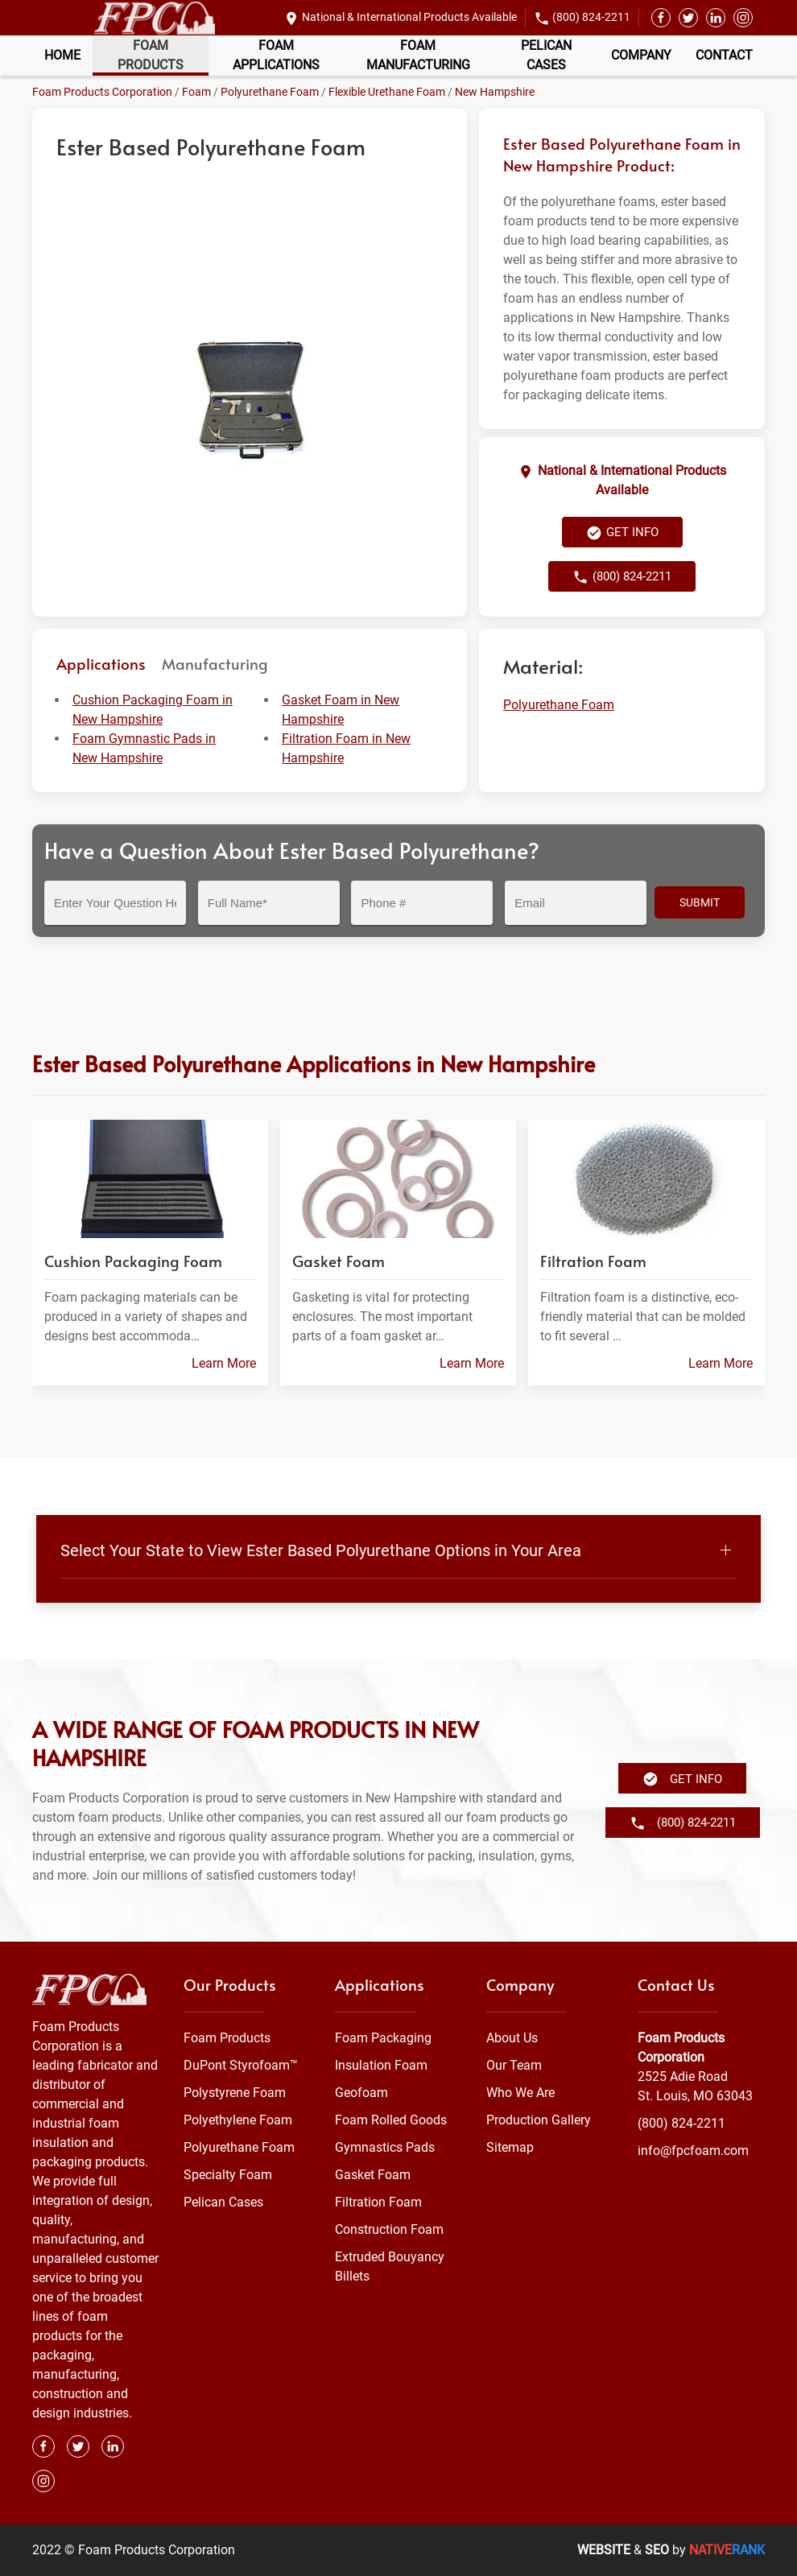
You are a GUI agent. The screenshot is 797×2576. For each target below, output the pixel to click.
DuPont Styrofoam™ (241, 2065)
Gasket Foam (373, 2174)
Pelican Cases (546, 55)
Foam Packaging (383, 2038)
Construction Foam (389, 2229)
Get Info (622, 533)
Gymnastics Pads (385, 2147)
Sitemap (510, 2147)
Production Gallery (538, 2120)
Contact (724, 55)
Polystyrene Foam (235, 2092)
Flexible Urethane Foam (386, 91)
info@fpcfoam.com (693, 2150)
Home (62, 55)
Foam (196, 91)
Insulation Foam (381, 2065)
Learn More (224, 1364)
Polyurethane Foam (270, 91)
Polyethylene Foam (238, 2120)
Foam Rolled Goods (391, 2120)
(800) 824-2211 (591, 16)
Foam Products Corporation (102, 91)
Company (641, 55)
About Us (512, 2038)
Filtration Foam (378, 2202)
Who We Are (520, 2092)
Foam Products (151, 55)
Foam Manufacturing (418, 55)
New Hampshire (495, 91)
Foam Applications (276, 55)
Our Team (514, 2065)
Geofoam (361, 2092)
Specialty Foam (228, 2174)
